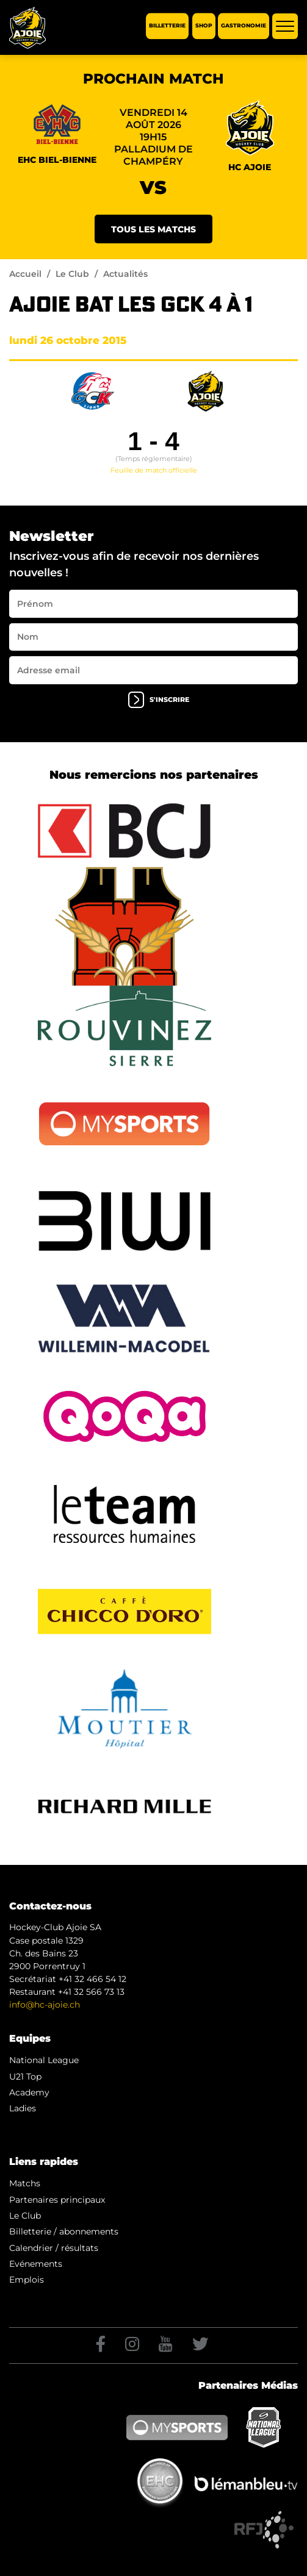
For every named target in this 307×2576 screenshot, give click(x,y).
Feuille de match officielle (153, 470)
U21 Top (25, 2076)
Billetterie (167, 26)
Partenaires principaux (57, 2199)
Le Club (72, 273)
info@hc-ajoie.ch (44, 2004)
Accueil (25, 273)
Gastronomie (243, 26)
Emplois (26, 2279)
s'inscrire (158, 700)
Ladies (22, 2108)
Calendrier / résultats (53, 2247)
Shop (203, 26)
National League (44, 2060)
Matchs (24, 2183)
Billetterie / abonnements (63, 2231)
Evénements (35, 2263)
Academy (29, 2092)
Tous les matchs (153, 229)
